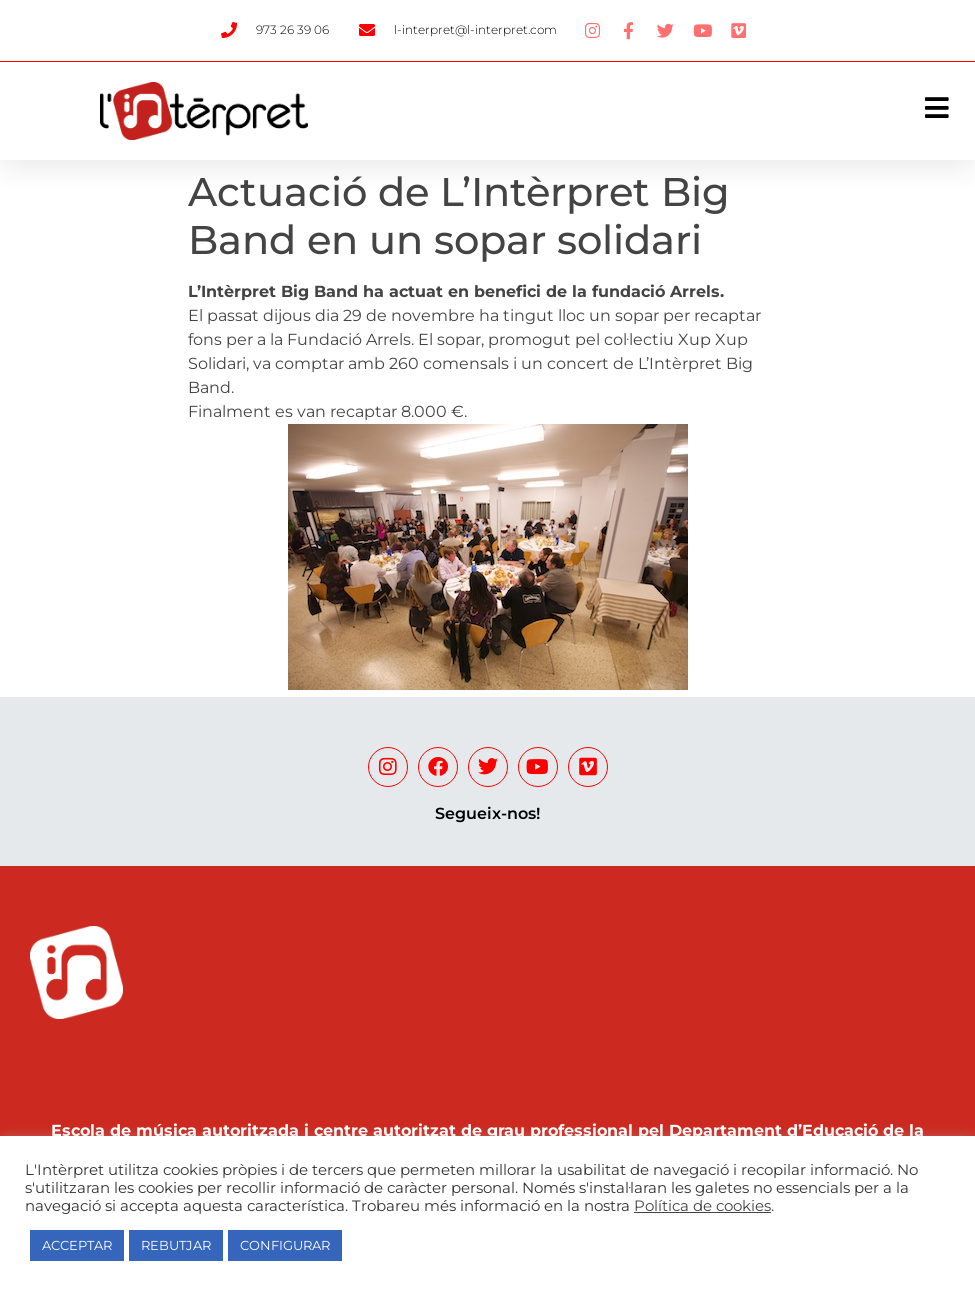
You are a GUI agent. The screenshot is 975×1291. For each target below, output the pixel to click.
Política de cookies (702, 1206)
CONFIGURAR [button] (285, 1245)
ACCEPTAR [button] (77, 1245)
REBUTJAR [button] (176, 1245)
